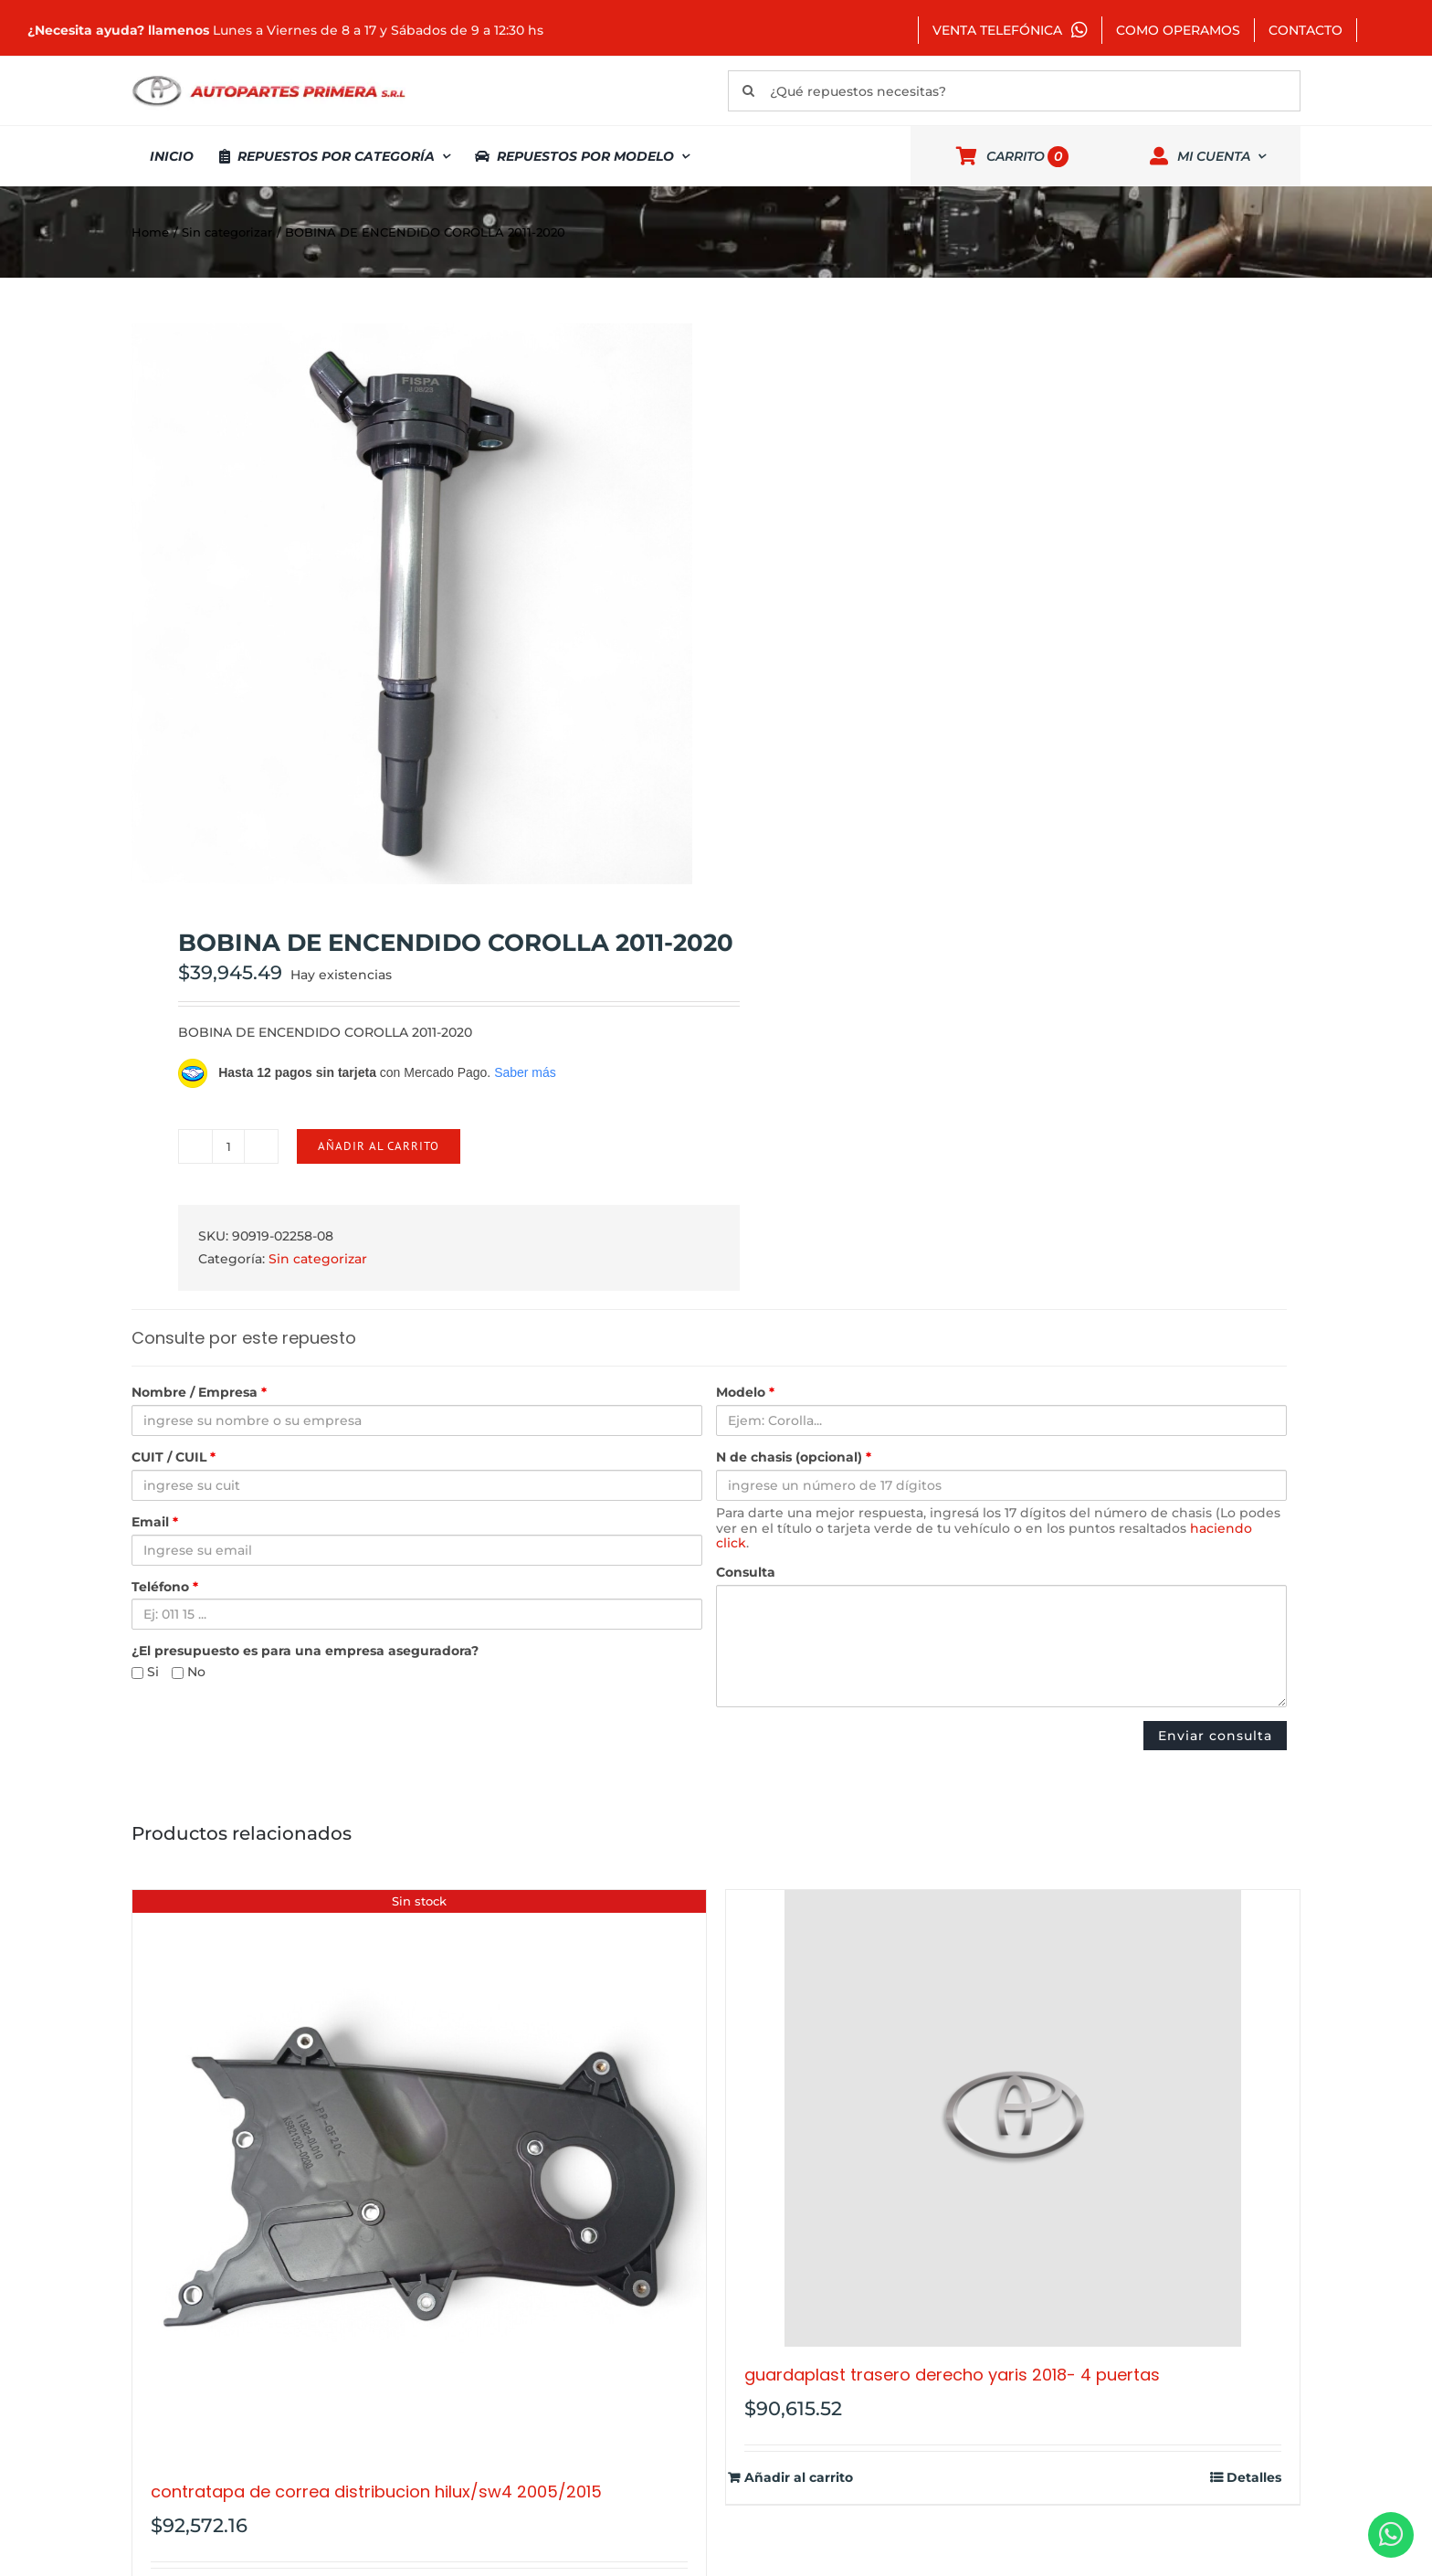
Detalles (1254, 2478)
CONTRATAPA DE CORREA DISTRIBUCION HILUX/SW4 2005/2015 (376, 2491)
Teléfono (165, 1587)
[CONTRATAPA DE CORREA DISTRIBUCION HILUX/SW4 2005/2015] (419, 2177)
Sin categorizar (317, 1259)
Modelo (745, 1392)
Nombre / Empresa (199, 1392)
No (188, 1672)
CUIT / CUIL (174, 1457)
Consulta (745, 1572)
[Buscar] (748, 90)
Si (145, 1672)
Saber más (525, 1072)
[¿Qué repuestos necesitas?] (1014, 90)
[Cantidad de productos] (228, 1146)
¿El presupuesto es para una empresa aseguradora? (305, 1651)
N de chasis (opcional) (793, 1457)
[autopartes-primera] (268, 77)
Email (155, 1522)
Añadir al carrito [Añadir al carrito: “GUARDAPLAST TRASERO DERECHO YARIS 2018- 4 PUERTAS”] (798, 2478)
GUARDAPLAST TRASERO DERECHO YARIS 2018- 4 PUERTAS (952, 2374)
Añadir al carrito (378, 1146)
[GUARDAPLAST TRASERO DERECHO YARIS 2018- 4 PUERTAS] (1013, 2118)
